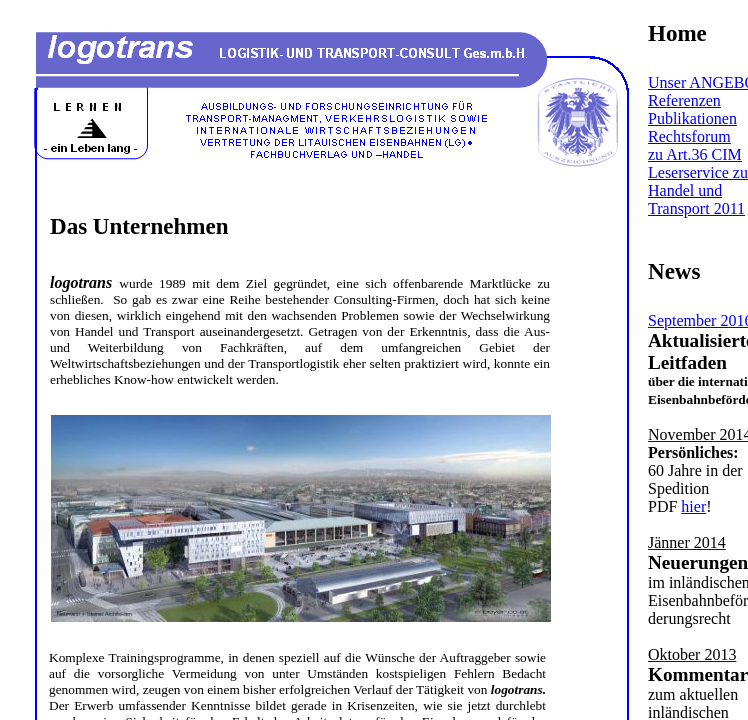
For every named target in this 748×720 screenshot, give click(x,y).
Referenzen (684, 100)
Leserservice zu (698, 172)
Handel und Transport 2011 (696, 199)
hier (693, 506)
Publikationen (692, 118)
